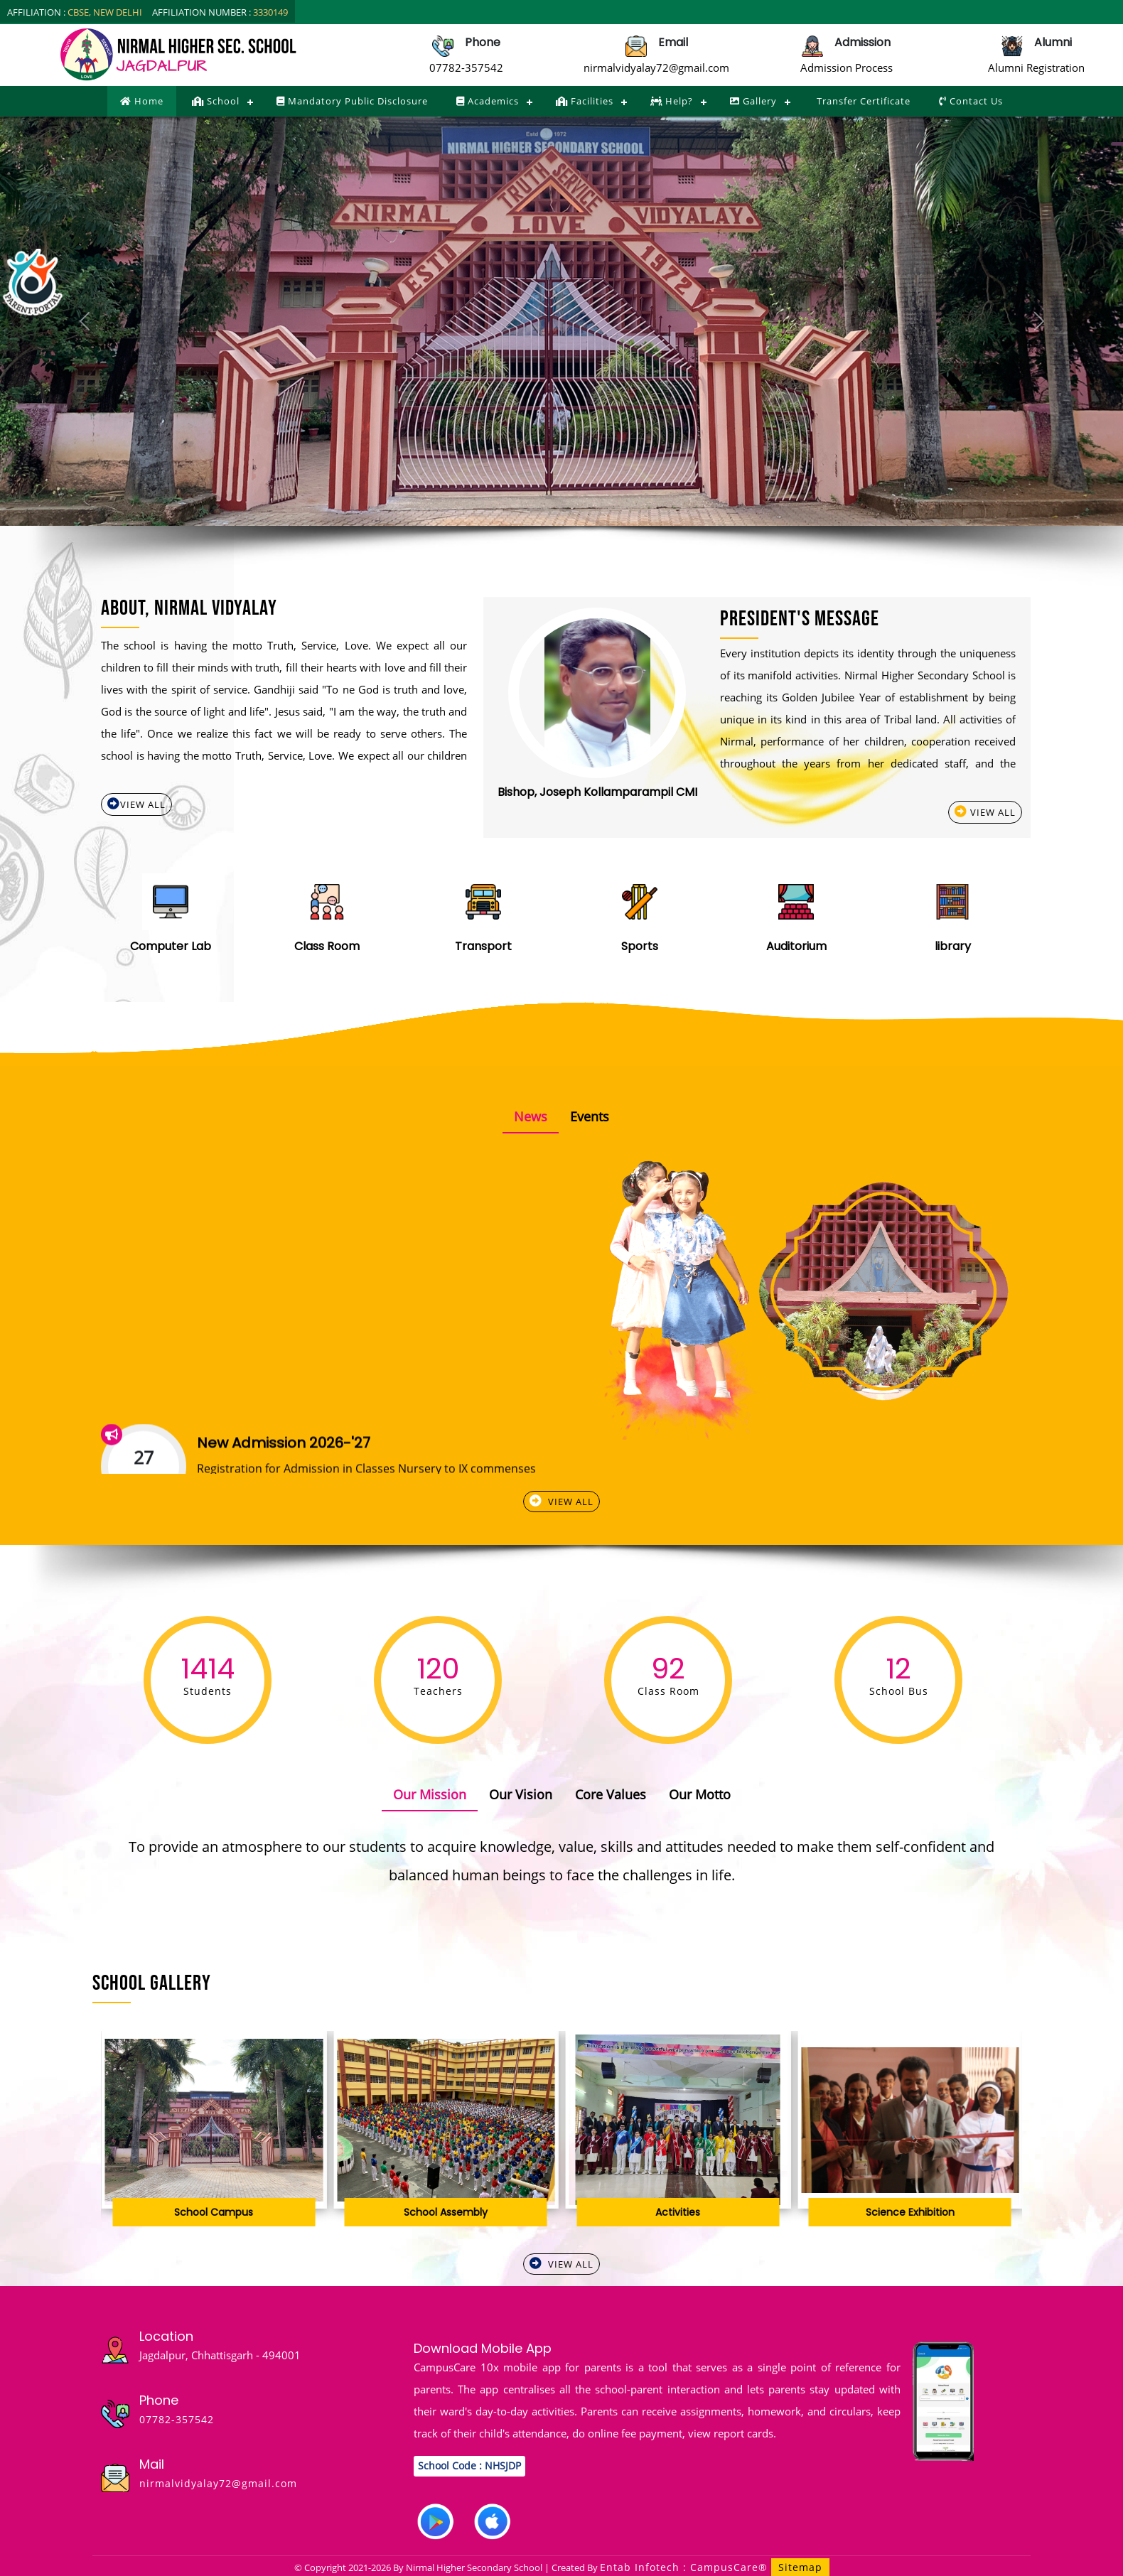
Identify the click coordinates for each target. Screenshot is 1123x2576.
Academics (487, 101)
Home (141, 101)
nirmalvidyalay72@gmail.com (656, 67)
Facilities (584, 101)
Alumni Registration (1036, 67)
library (953, 946)
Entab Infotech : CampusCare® (685, 2567)
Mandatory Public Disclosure (352, 101)
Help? (671, 101)
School (216, 101)
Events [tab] (589, 1116)
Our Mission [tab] (429, 1794)
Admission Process (846, 67)
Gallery (753, 101)
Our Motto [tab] (700, 1794)
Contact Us (971, 101)
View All (136, 804)
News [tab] (530, 1116)
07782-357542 (466, 67)
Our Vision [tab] (520, 1794)
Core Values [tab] (610, 1794)
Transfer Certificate (862, 101)
